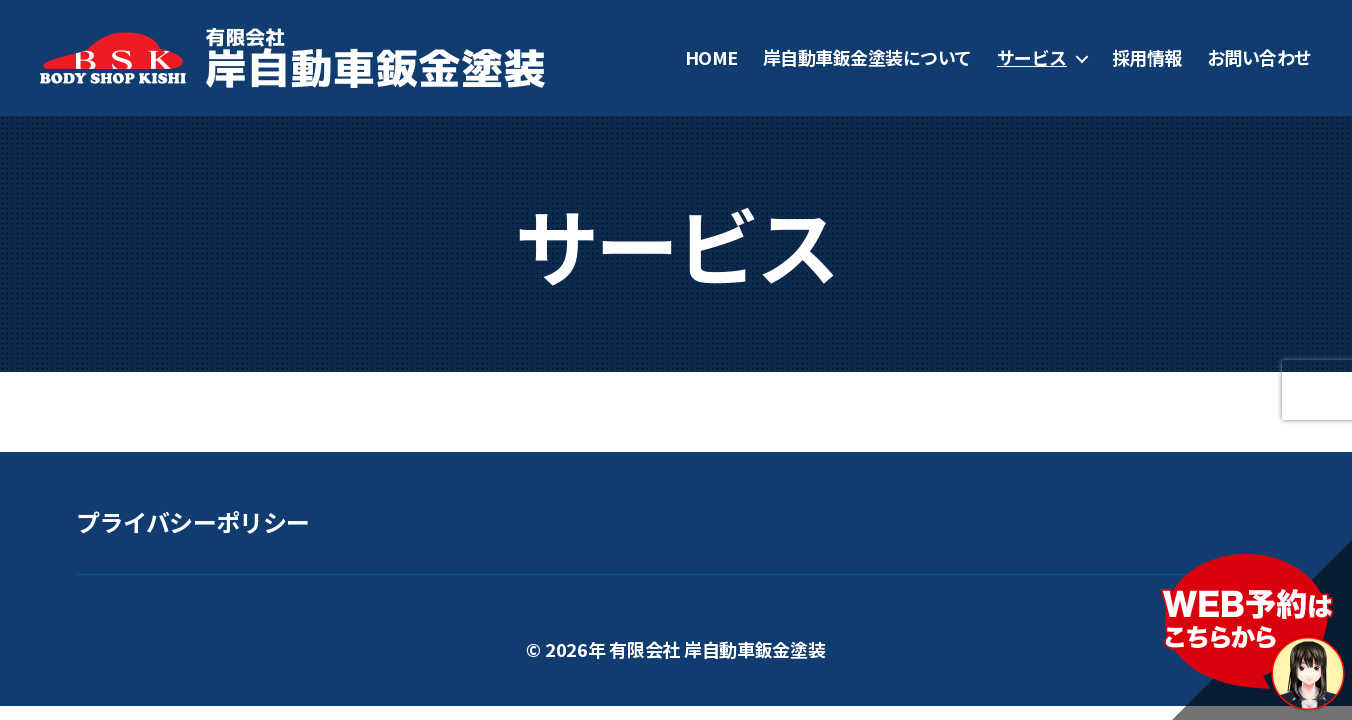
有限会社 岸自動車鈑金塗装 (717, 649)
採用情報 (1147, 58)
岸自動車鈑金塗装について (867, 58)
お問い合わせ (1259, 58)
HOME (711, 58)
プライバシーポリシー (192, 521)
